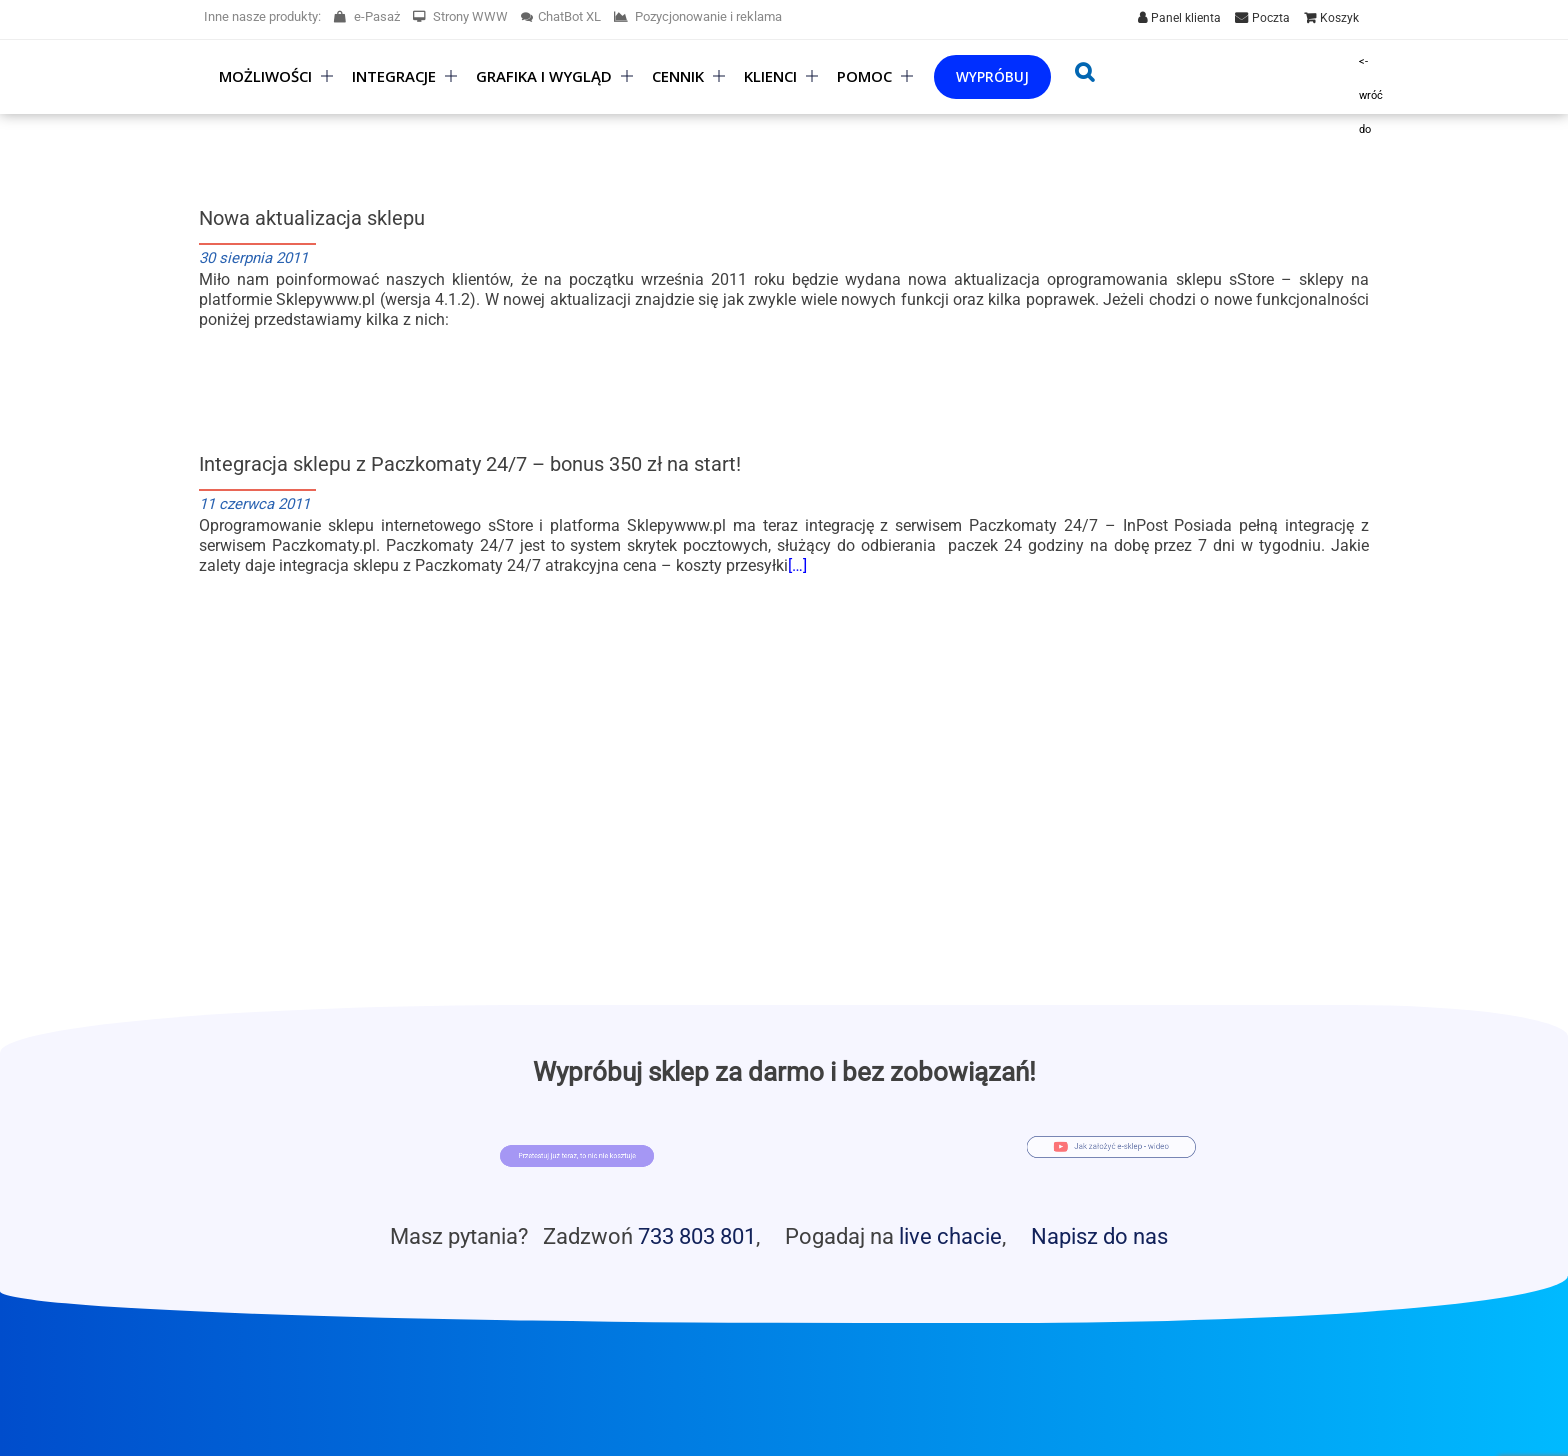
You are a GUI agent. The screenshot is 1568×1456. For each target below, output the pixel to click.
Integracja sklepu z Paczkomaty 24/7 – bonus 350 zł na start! (470, 464)
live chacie (950, 1236)
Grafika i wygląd (544, 76)
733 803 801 (697, 1236)
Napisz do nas (1099, 1236)
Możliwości (265, 76)
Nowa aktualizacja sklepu (312, 218)
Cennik (678, 76)
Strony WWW (460, 16)
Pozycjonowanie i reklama (698, 16)
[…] (797, 565)
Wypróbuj (992, 76)
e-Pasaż (367, 16)
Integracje (394, 76)
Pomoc (864, 76)
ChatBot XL (561, 16)
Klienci (770, 76)
